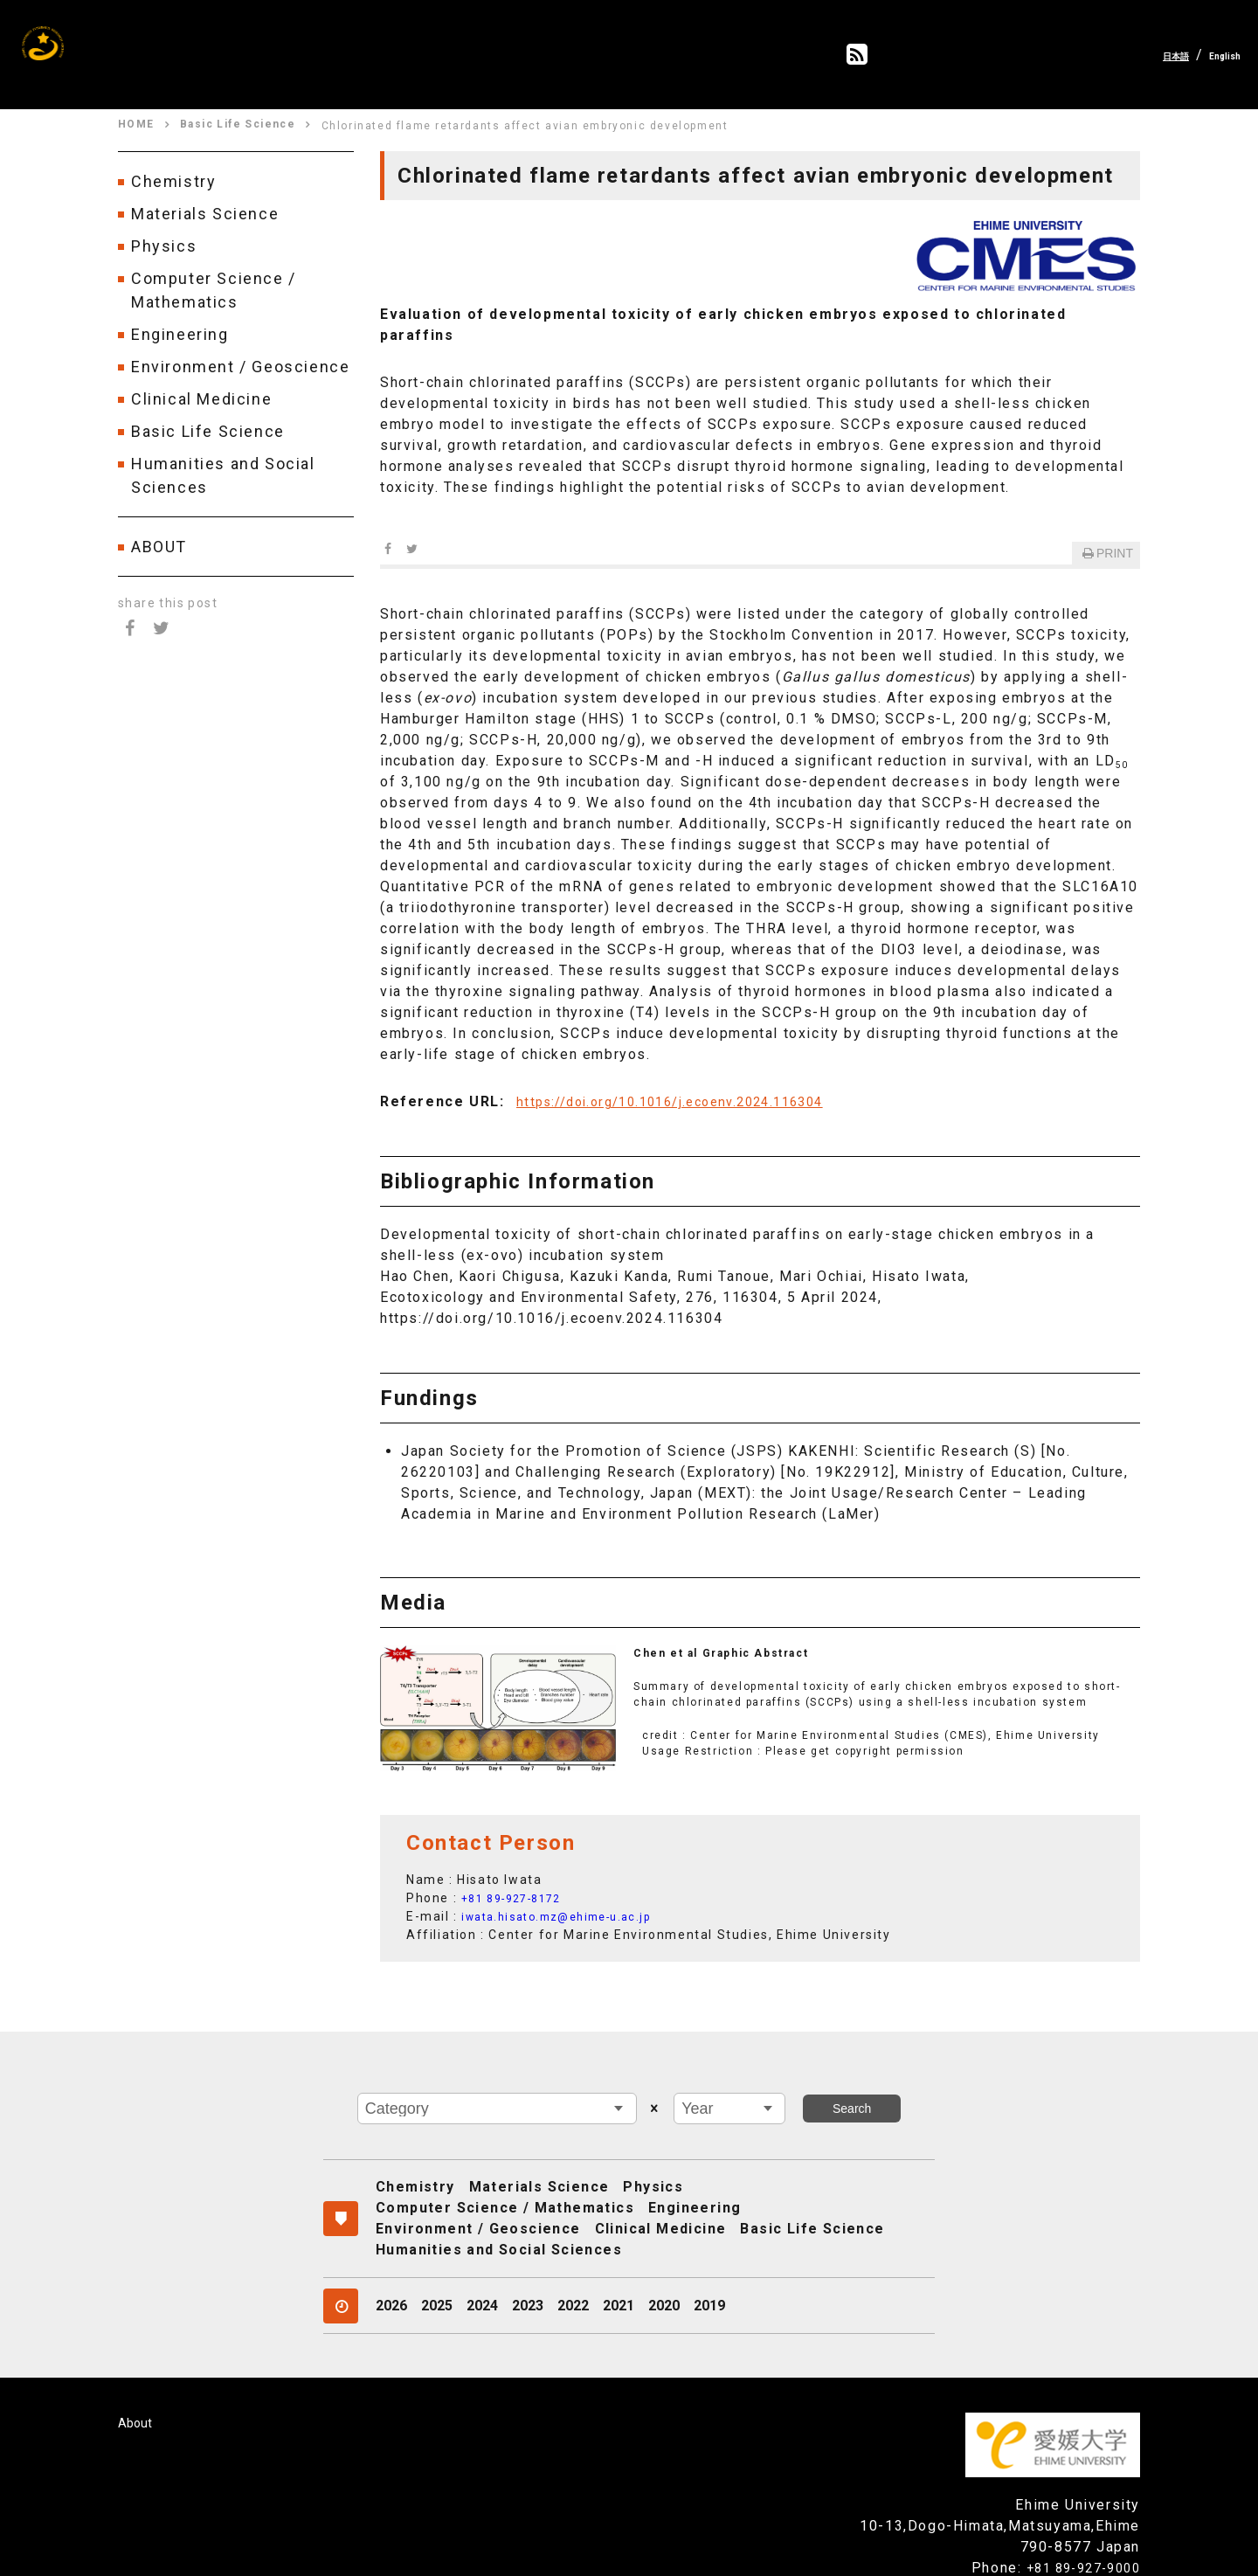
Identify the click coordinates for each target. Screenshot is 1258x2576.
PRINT (1106, 535)
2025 (437, 2269)
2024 (482, 2269)
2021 (618, 2269)
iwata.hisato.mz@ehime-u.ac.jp (568, 1901)
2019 (709, 2269)
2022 (573, 2269)
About (136, 2387)
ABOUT (159, 546)
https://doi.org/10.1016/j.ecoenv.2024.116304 (687, 1086)
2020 (664, 2269)
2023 (527, 2269)
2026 (391, 2269)
